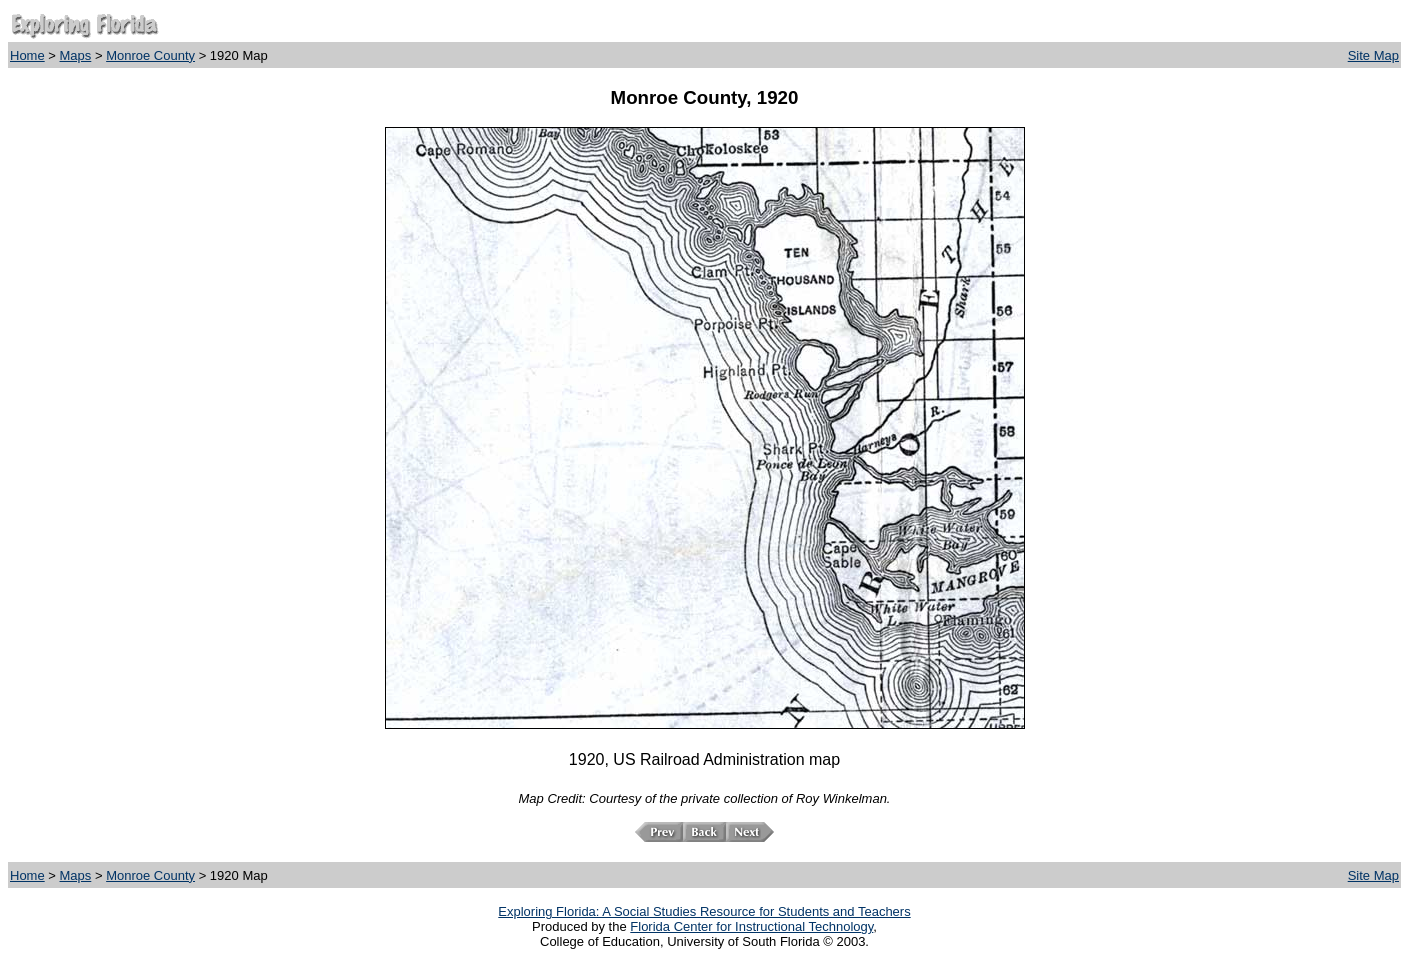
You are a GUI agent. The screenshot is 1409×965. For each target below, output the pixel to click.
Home (27, 55)
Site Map (1373, 55)
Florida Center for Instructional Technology (751, 926)
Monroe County (150, 55)
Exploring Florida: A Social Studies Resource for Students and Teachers (704, 911)
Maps (76, 55)
